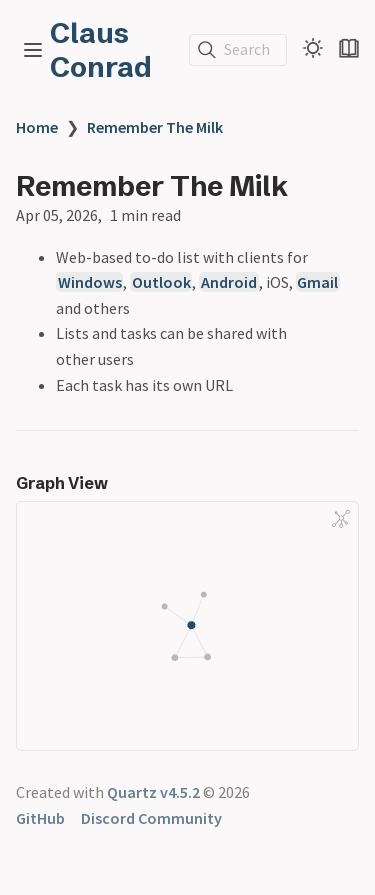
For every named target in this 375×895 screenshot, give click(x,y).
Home (37, 127)
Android (229, 282)
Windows (90, 282)
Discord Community (151, 818)
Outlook (161, 282)
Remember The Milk (155, 127)
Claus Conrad (101, 50)
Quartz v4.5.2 (153, 792)
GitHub (40, 818)
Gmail (317, 282)
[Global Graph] (341, 519)
